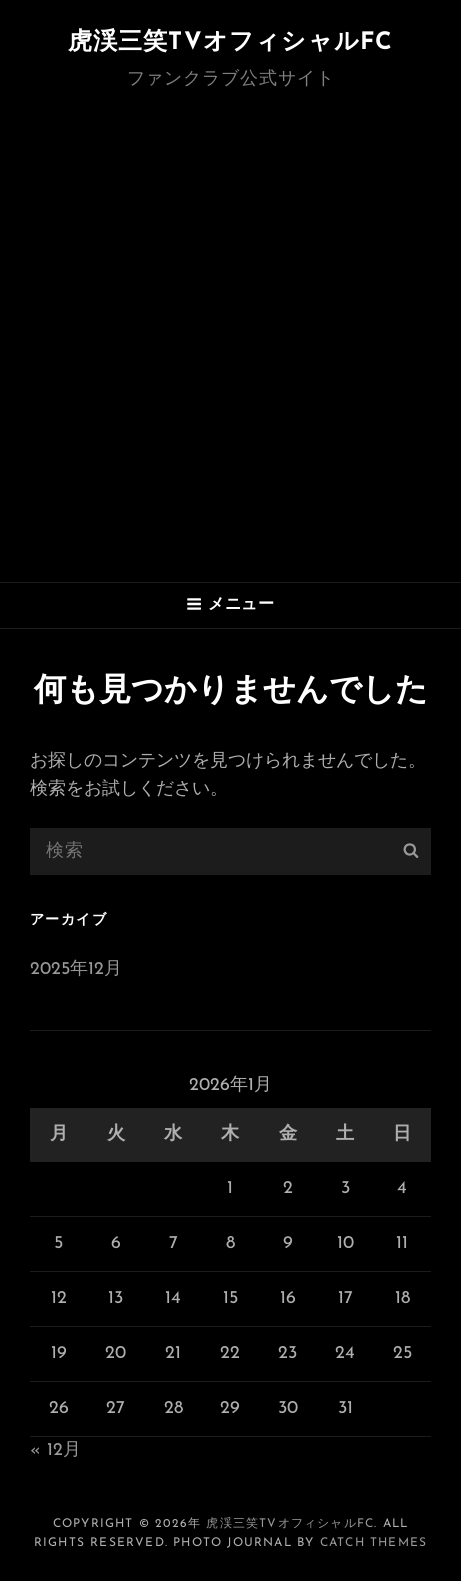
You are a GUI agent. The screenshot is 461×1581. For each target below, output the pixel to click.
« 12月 (55, 1450)
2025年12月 (76, 969)
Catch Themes (373, 1543)
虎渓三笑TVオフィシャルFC (231, 43)
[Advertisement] (230, 341)
